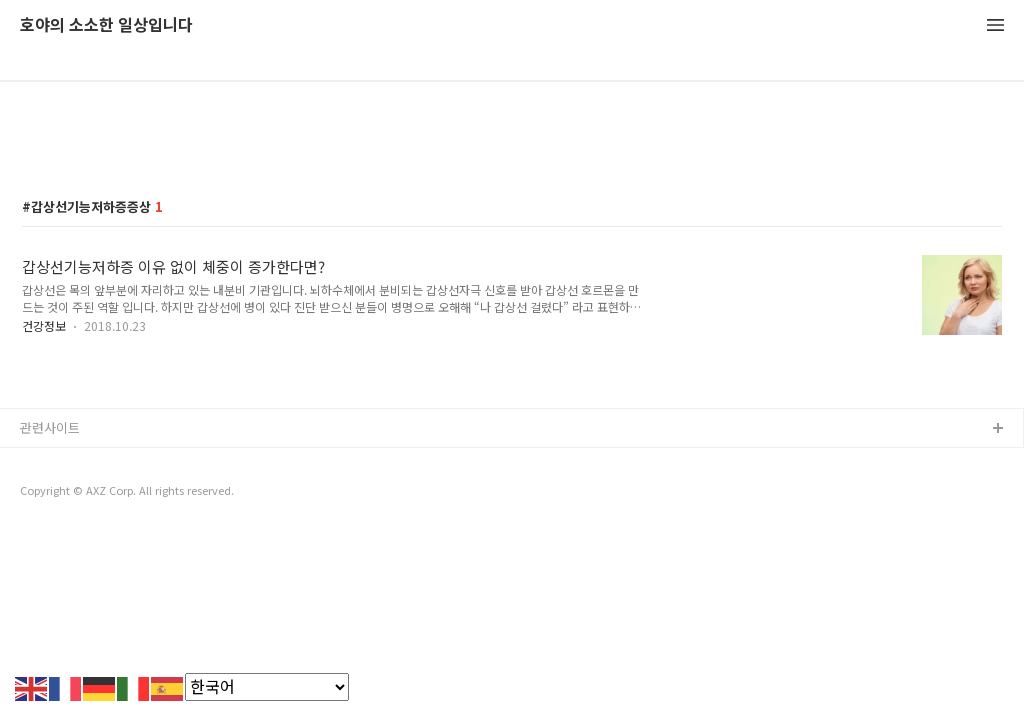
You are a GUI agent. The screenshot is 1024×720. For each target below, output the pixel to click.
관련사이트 (50, 427)
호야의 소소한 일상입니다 (106, 25)
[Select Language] (267, 687)
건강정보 (44, 325)
